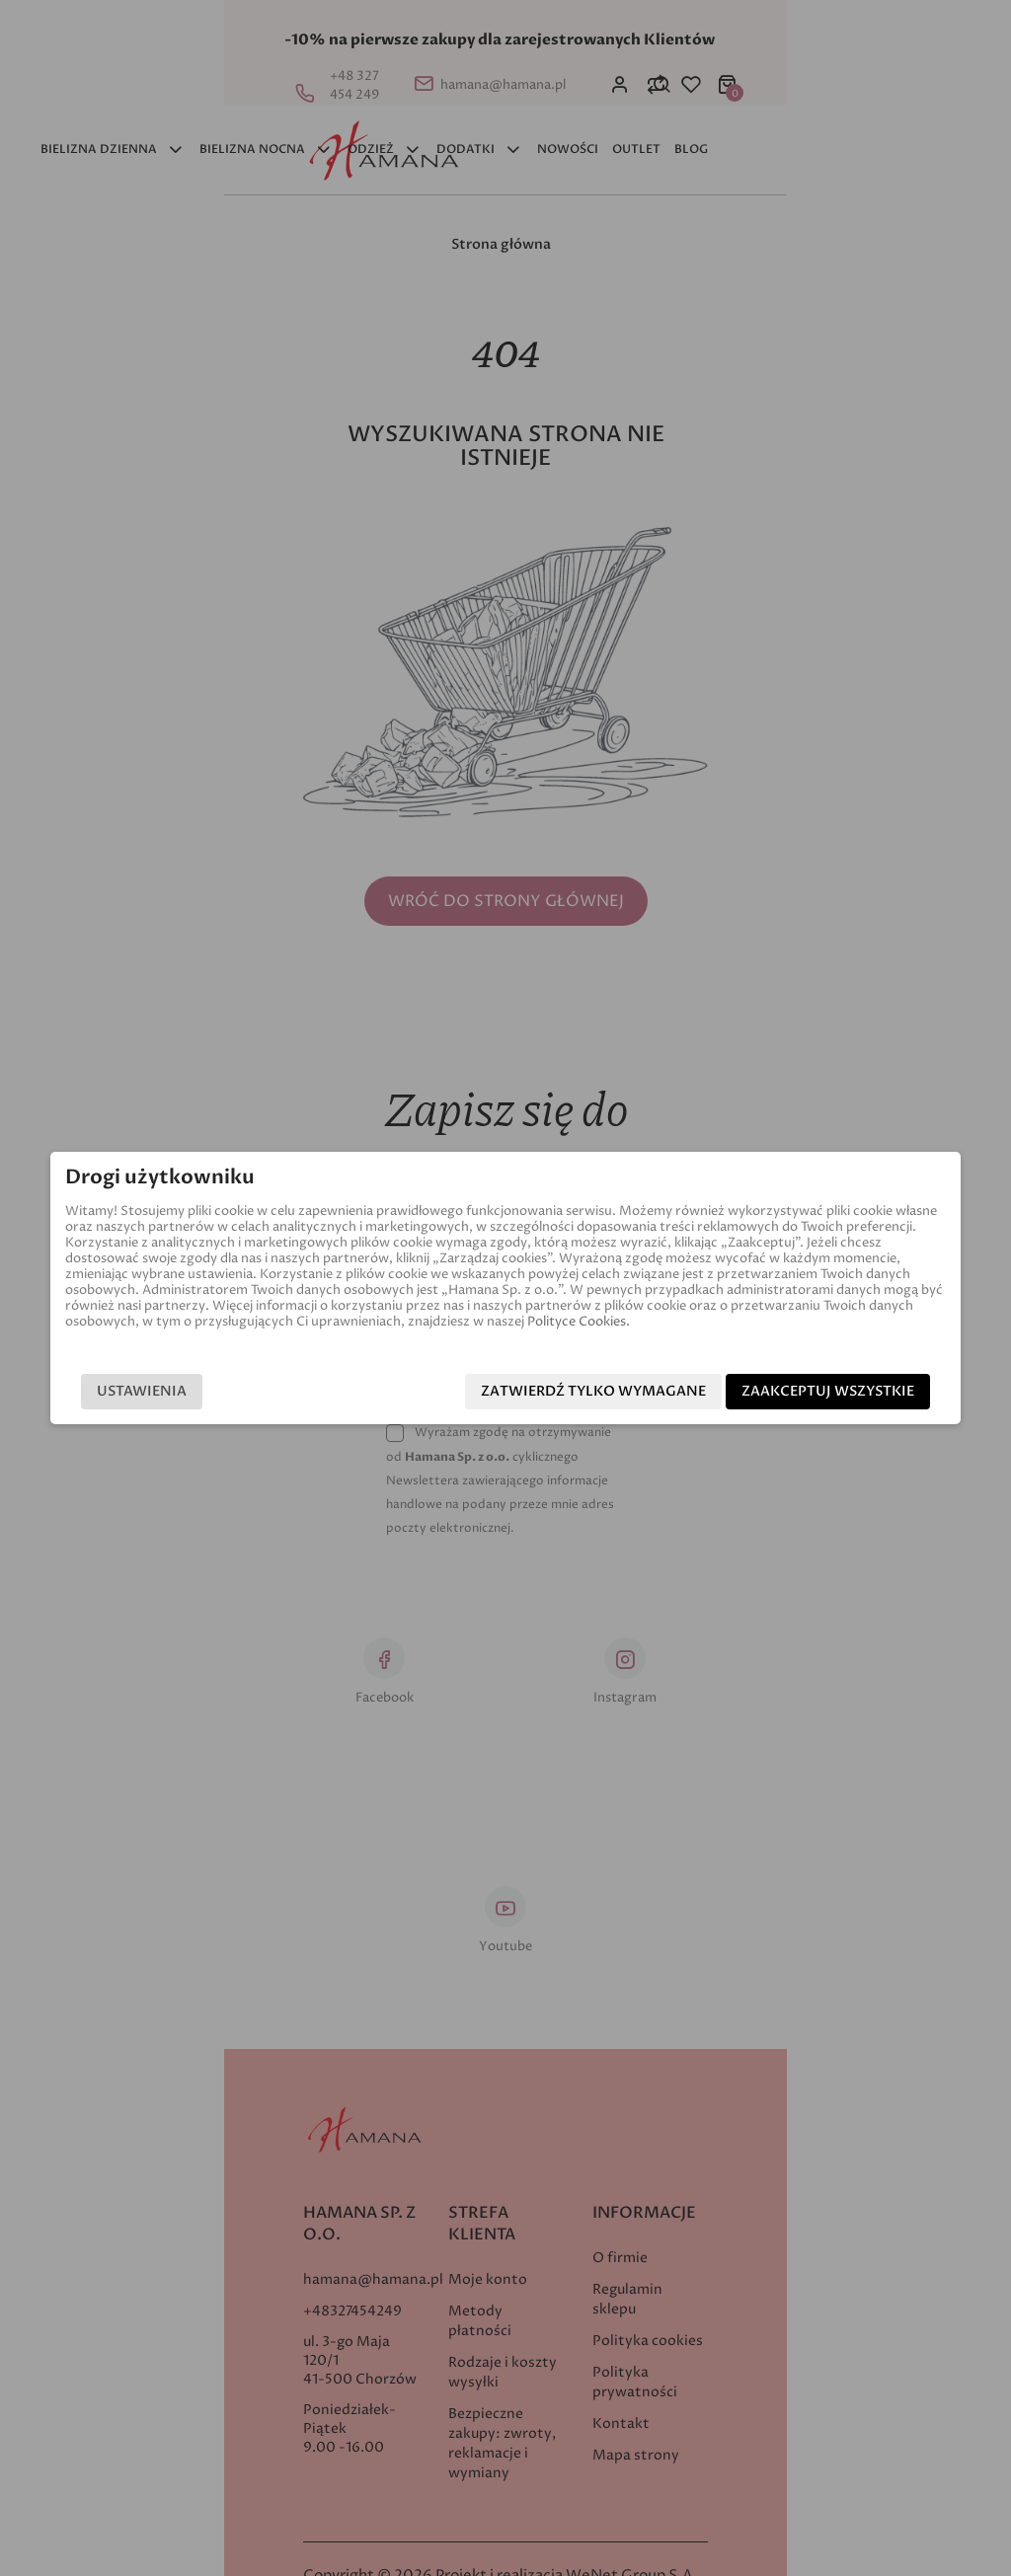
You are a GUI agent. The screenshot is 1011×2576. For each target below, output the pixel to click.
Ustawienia (115, 1392)
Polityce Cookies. (90, 1321)
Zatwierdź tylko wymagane (620, 1392)
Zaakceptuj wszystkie (854, 1392)
